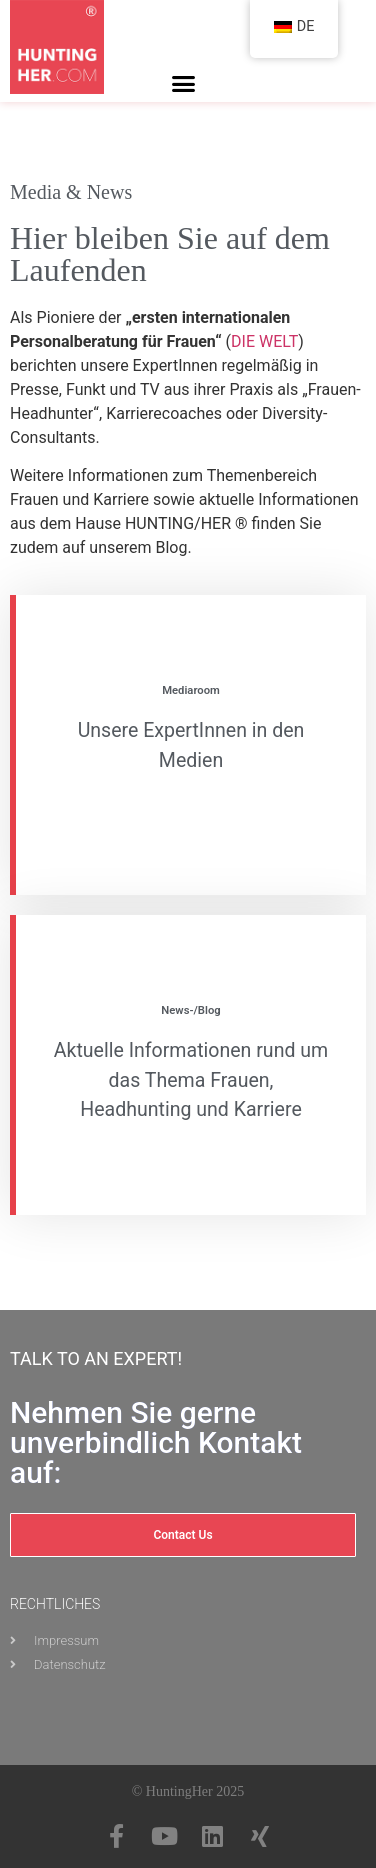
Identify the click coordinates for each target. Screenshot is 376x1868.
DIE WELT (264, 341)
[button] (184, 84)
